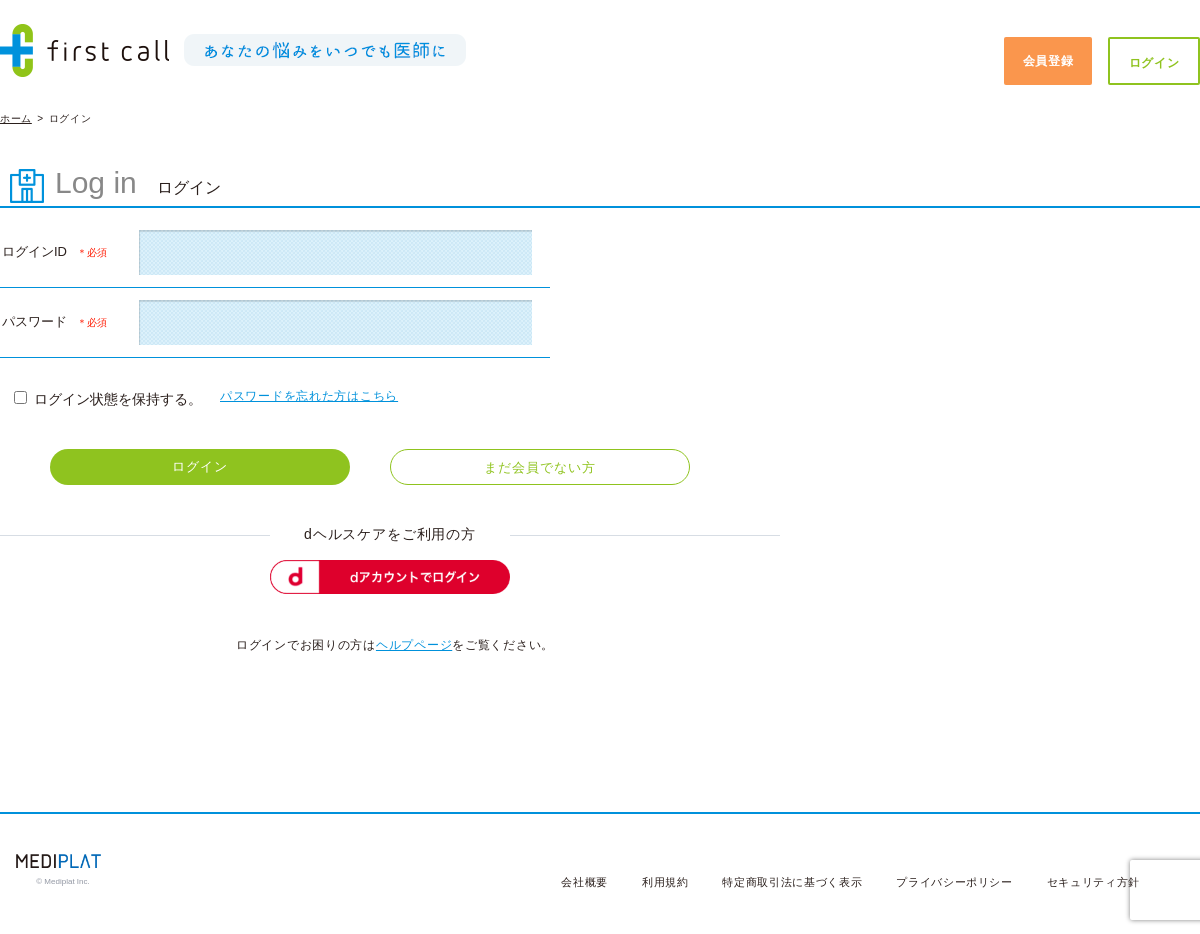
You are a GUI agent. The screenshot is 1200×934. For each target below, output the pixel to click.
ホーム (16, 118)
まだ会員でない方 (539, 467)
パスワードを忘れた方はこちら (309, 396)
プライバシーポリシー (954, 882)
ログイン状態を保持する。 (108, 399)
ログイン (1154, 63)
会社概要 (584, 882)
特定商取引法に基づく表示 (792, 882)
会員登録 (1048, 61)
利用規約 (665, 882)
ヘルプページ (414, 645)
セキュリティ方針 (1093, 882)
